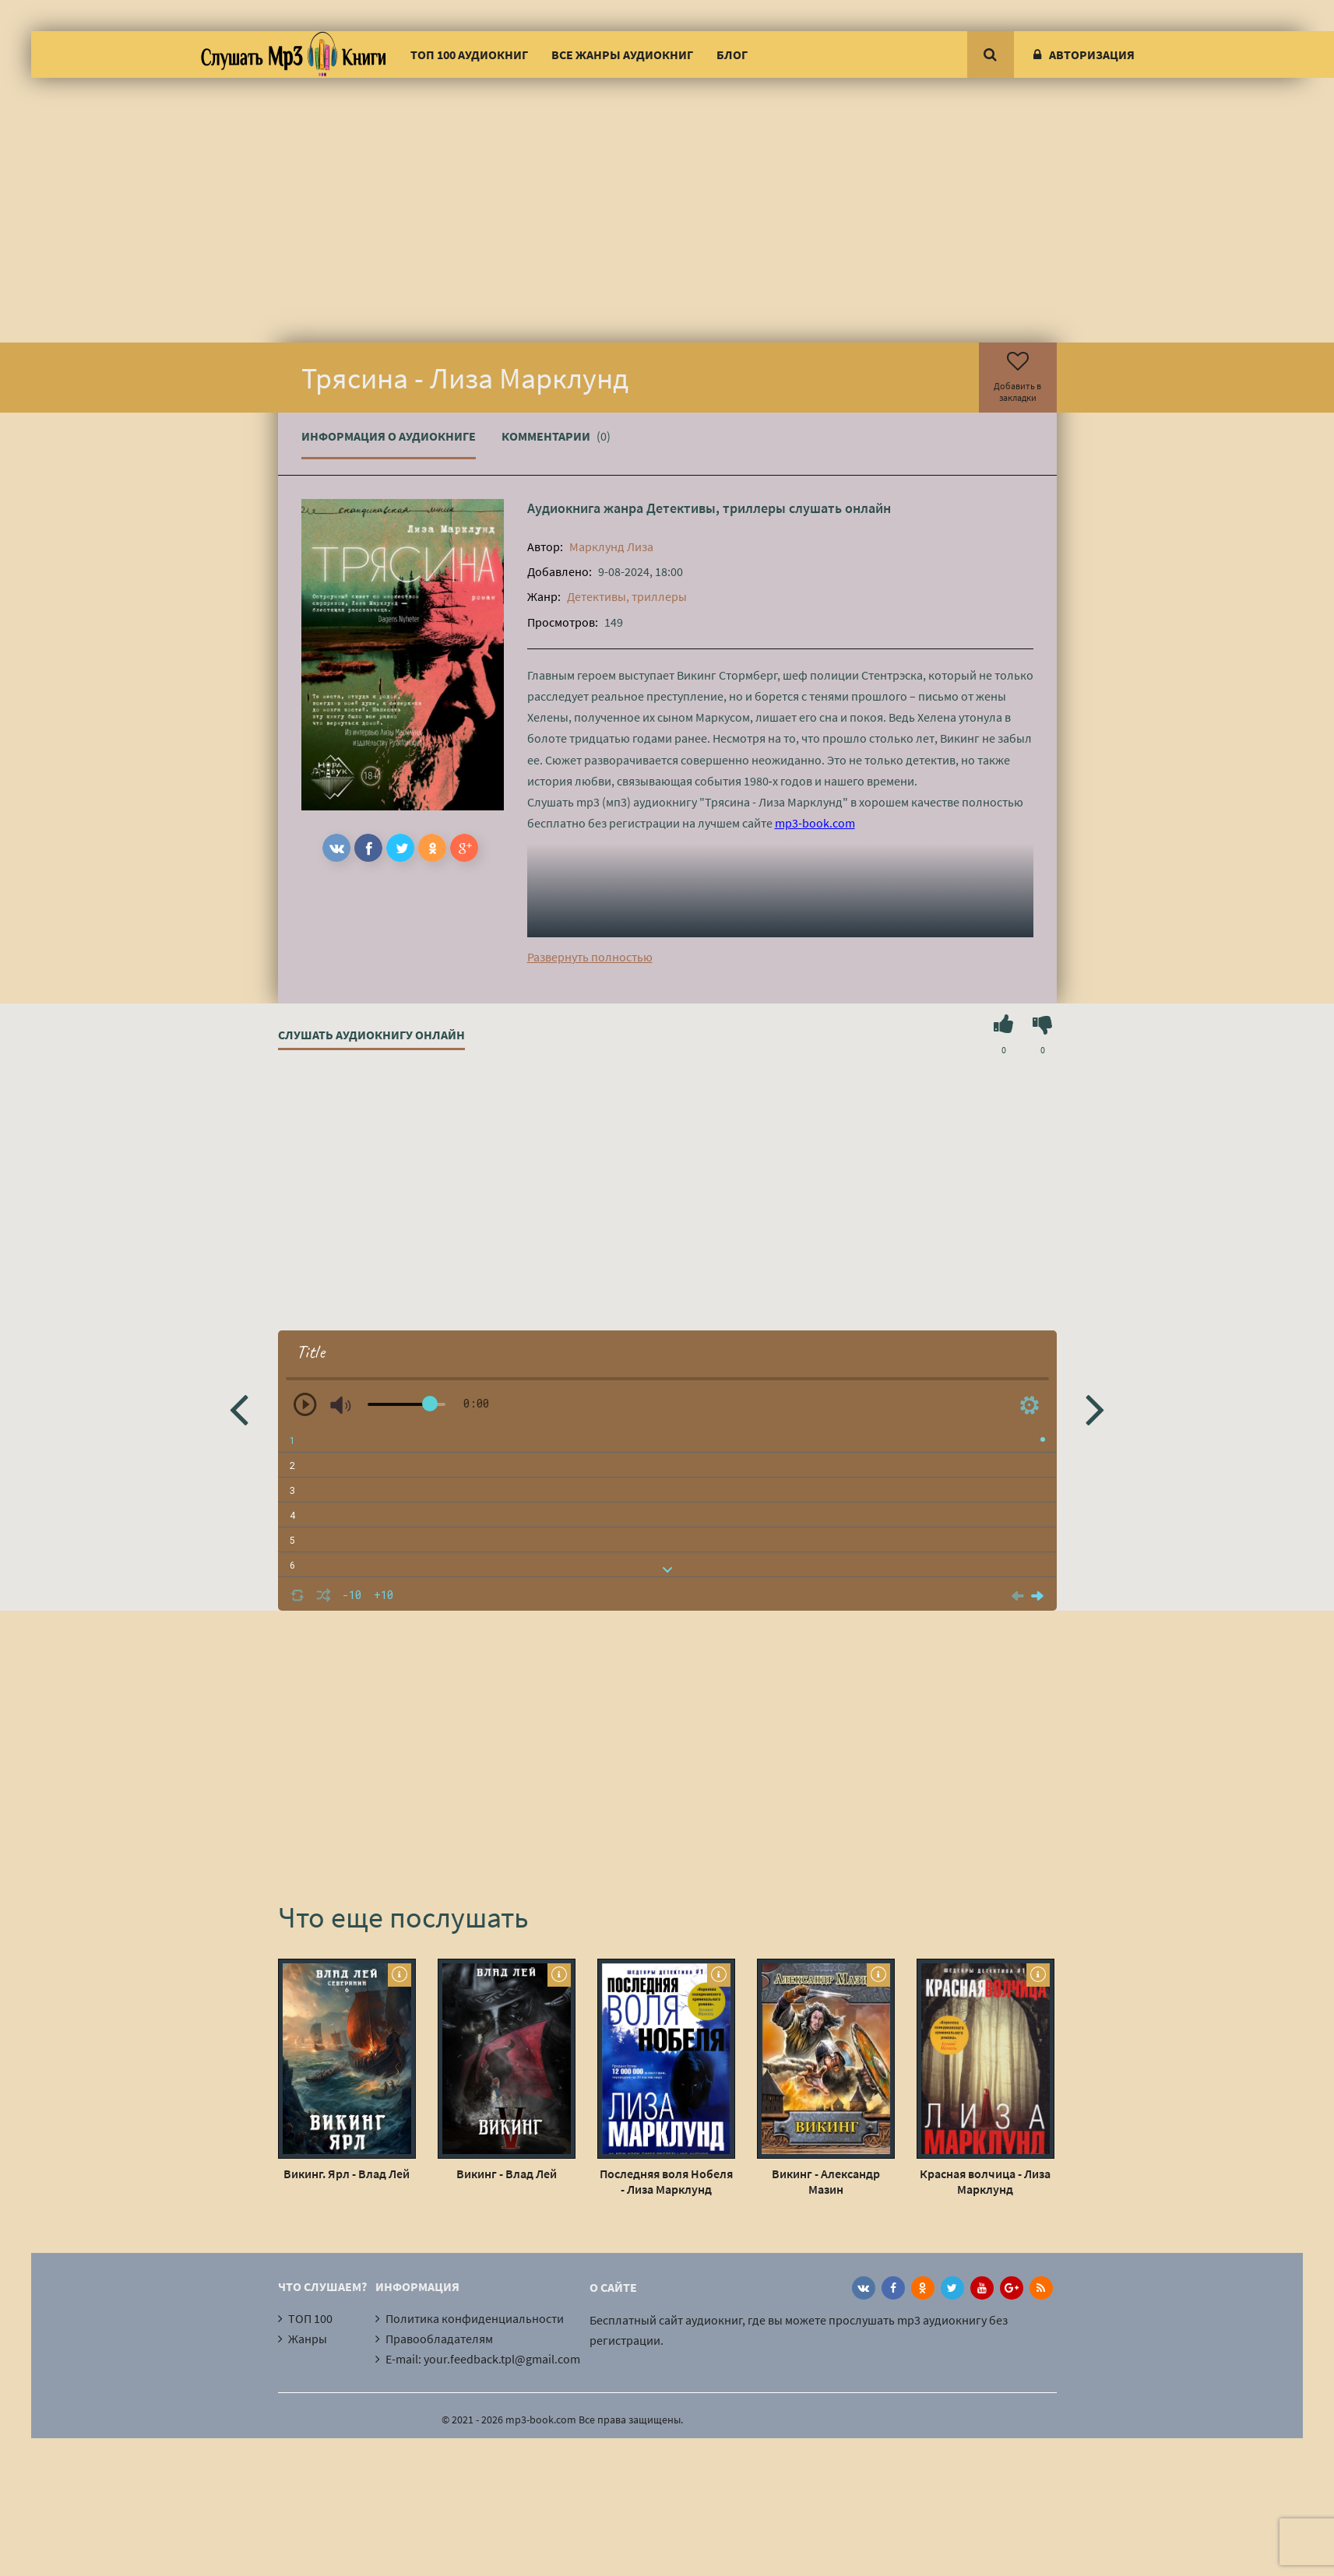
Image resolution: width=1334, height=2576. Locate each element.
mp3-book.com (815, 823)
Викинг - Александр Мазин (826, 2181)
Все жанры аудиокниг (622, 54)
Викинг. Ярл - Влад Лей (346, 2173)
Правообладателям (439, 2338)
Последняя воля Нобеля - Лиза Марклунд (666, 2181)
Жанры (307, 2338)
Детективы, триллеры (716, 508)
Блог (732, 54)
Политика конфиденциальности (474, 2318)
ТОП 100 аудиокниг (469, 54)
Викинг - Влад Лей (506, 2173)
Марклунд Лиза (611, 546)
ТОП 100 (310, 2318)
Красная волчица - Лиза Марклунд (985, 2181)
